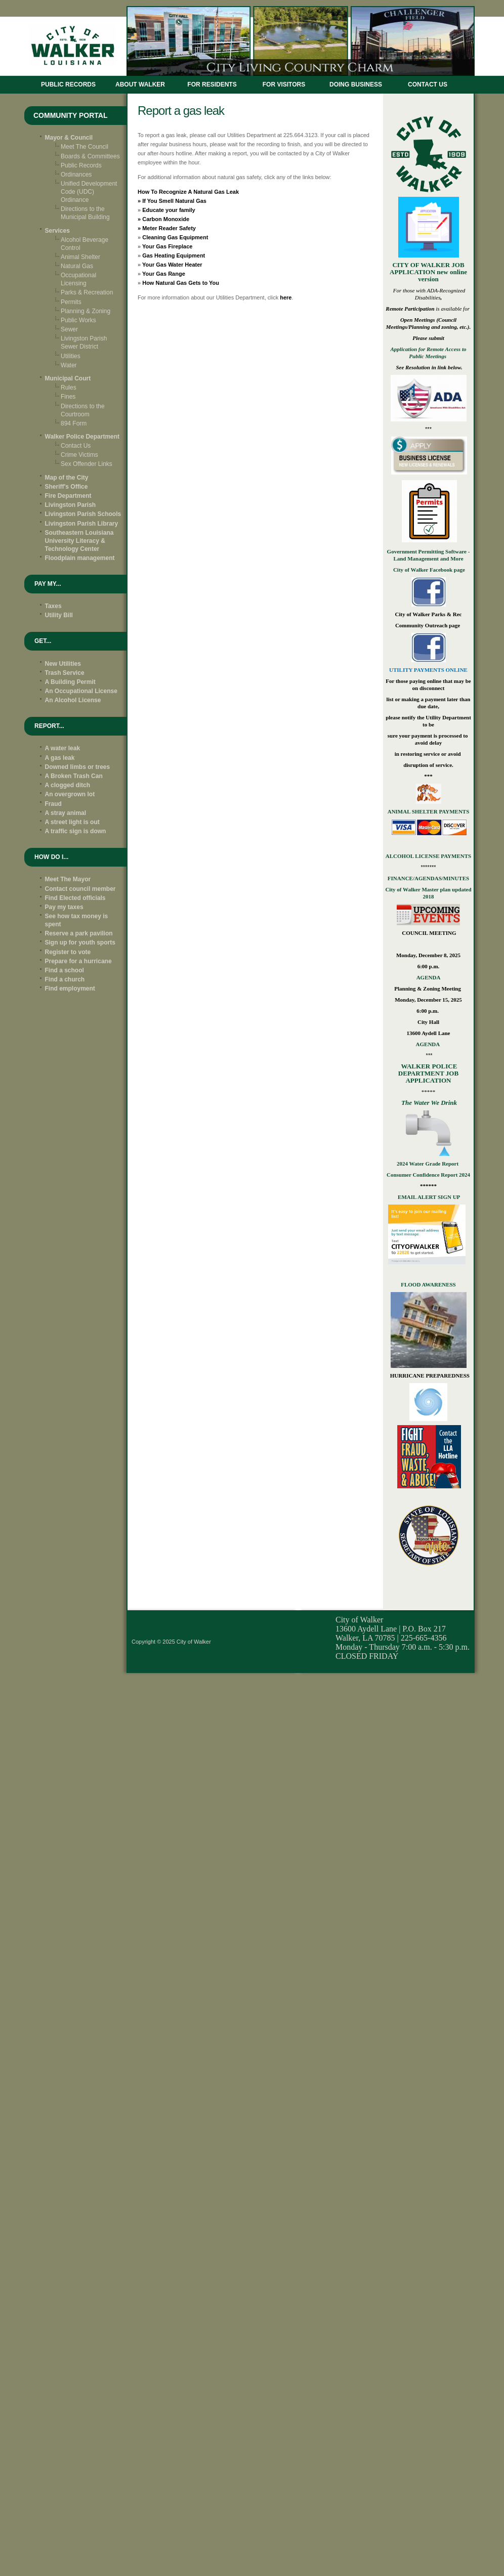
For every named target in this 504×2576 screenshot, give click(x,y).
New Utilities (63, 663)
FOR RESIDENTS (211, 84)
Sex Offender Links (86, 463)
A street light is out (72, 822)
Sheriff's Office (66, 486)
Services (57, 230)
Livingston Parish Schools (83, 514)
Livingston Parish (70, 504)
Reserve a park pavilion (79, 933)
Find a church (65, 979)
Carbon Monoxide (165, 219)
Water (69, 365)
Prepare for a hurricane (78, 961)
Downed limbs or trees (77, 766)
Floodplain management (80, 558)
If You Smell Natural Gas (174, 201)
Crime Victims (79, 454)
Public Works (78, 320)
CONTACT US (427, 84)
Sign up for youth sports (80, 942)
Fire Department (68, 495)
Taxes (53, 606)
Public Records (68, 84)
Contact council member (80, 888)
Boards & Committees (90, 156)
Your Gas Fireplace (167, 246)
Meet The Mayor (68, 879)
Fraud (53, 803)
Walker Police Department (82, 436)
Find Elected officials (75, 897)
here (285, 297)
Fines (68, 396)
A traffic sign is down (75, 831)
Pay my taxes (64, 907)
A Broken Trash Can (74, 776)
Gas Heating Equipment (173, 255)
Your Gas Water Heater (172, 265)
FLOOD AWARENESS (428, 1284)
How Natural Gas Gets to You (180, 283)
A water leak (62, 748)
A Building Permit (70, 681)
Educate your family (168, 210)
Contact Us (76, 445)
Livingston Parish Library (81, 523)
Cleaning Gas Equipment (175, 237)
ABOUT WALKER (140, 84)
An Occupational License (81, 691)
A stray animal (66, 813)
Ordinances (76, 174)
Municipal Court (68, 378)
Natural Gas (77, 266)
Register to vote (68, 952)
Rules (68, 387)
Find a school (64, 970)
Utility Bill (59, 615)
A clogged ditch (68, 785)
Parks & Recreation (87, 292)
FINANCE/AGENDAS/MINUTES (428, 878)
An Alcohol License (73, 700)
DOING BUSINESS (355, 84)
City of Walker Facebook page (428, 570)
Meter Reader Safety (169, 228)
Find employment (70, 988)
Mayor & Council (69, 137)
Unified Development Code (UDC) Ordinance (89, 191)
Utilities (70, 356)
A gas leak (60, 757)
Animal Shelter (80, 257)
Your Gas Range (163, 274)
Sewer (69, 329)
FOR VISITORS (284, 84)
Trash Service (65, 672)
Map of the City (67, 477)
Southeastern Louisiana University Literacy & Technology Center (79, 540)
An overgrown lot (70, 794)
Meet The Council (84, 146)
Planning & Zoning (85, 311)
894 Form (74, 423)
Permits (71, 302)
